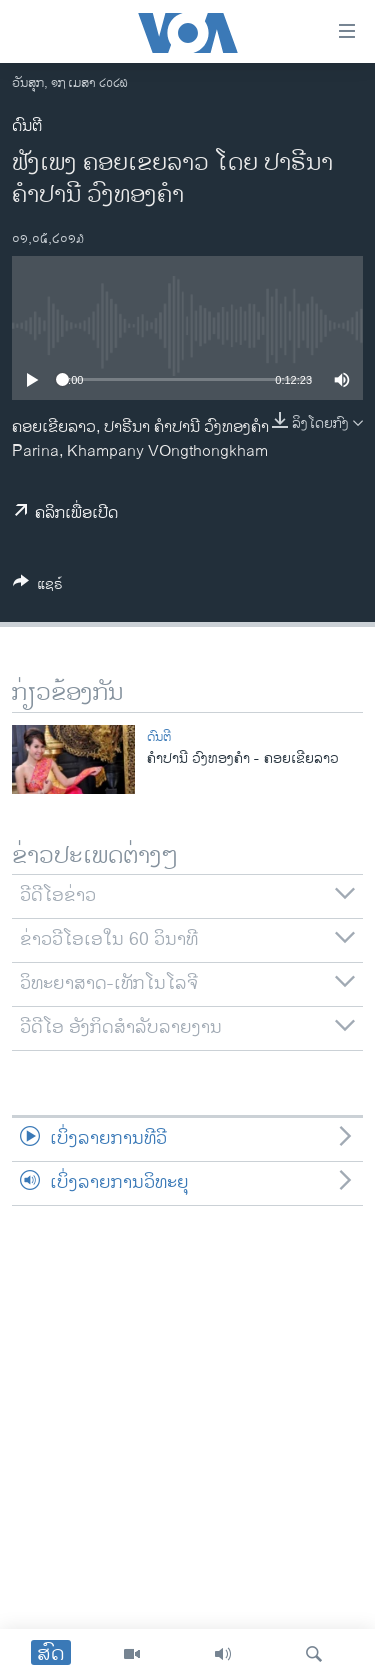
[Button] (38, 587)
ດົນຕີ (27, 126)
